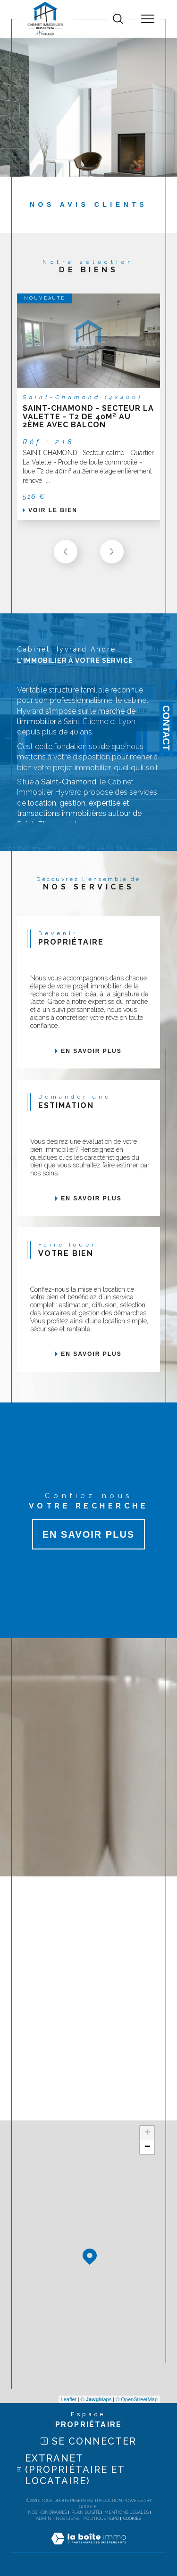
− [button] (147, 2147)
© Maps (96, 2399)
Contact (166, 727)
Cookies (132, 2518)
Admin (43, 2518)
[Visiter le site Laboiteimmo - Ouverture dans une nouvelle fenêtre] (88, 2548)
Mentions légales (126, 2512)
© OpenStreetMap (137, 2399)
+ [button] (147, 2133)
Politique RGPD (101, 2518)
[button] (112, 551)
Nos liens (67, 2518)
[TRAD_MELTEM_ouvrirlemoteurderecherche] (118, 18)
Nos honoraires (47, 2512)
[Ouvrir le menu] (147, 19)
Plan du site (86, 2512)
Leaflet (68, 2399)
